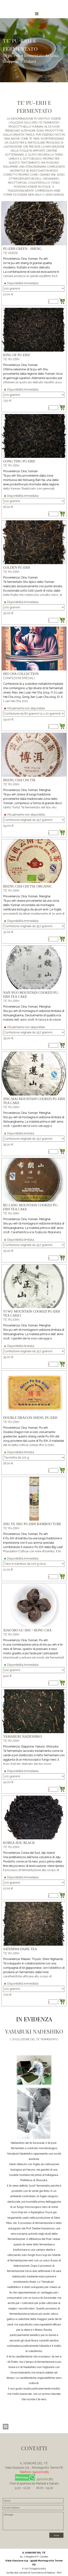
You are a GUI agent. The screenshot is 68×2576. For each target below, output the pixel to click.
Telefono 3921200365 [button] (34, 2472)
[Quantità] (53, 301)
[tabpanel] (34, 50)
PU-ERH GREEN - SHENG (22, 249)
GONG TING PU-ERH (19, 461)
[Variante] (33, 289)
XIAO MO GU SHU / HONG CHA (27, 1630)
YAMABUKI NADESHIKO (22, 1736)
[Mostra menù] (37, 13)
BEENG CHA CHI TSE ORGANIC (27, 886)
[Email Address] (33, 2507)
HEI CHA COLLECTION (21, 674)
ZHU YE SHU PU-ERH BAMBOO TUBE (32, 1524)
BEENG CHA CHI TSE (19, 780)
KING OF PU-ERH (16, 355)
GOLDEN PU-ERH (16, 567)
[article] (34, 253)
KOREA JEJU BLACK (19, 1843)
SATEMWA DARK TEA (20, 1949)
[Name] (33, 2500)
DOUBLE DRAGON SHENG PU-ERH (30, 1418)
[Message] (33, 2521)
